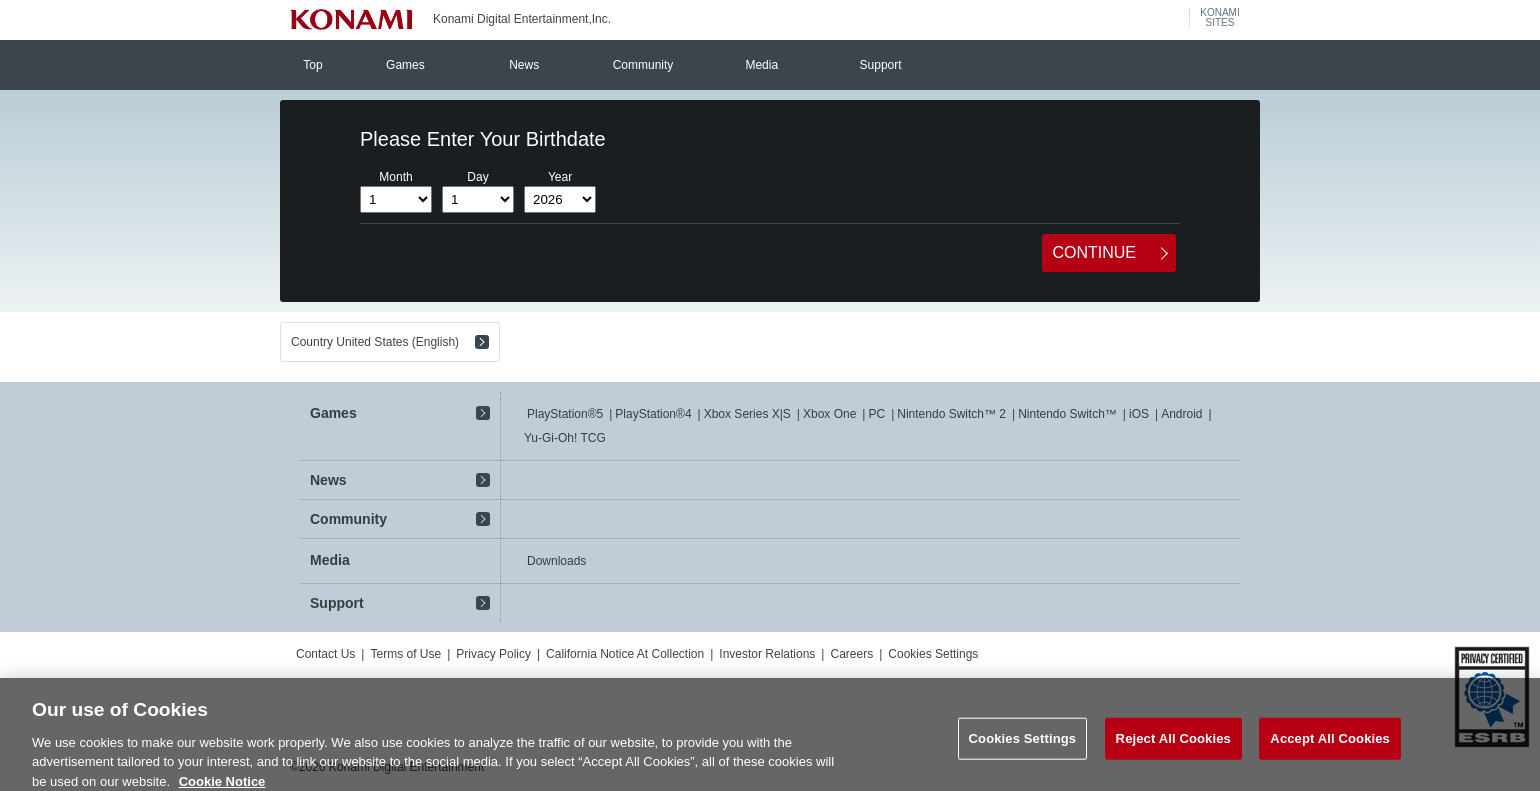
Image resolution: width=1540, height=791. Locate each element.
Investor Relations (767, 654)
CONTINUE (1094, 252)
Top (312, 65)
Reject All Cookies (1173, 751)
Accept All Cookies (1330, 751)
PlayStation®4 (653, 414)
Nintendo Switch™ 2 (951, 414)
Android (1181, 414)
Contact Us (325, 654)
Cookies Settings (933, 654)
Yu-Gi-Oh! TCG (565, 438)
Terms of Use (405, 654)
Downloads (556, 561)
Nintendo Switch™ (1067, 414)
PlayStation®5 (565, 414)
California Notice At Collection (625, 654)
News (524, 65)
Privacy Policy (493, 654)
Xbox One (829, 414)
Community (643, 65)
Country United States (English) (375, 342)
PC (876, 414)
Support (881, 65)
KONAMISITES (1219, 18)
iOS (1139, 414)
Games (405, 65)
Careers (851, 654)
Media (761, 65)
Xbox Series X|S (747, 414)
